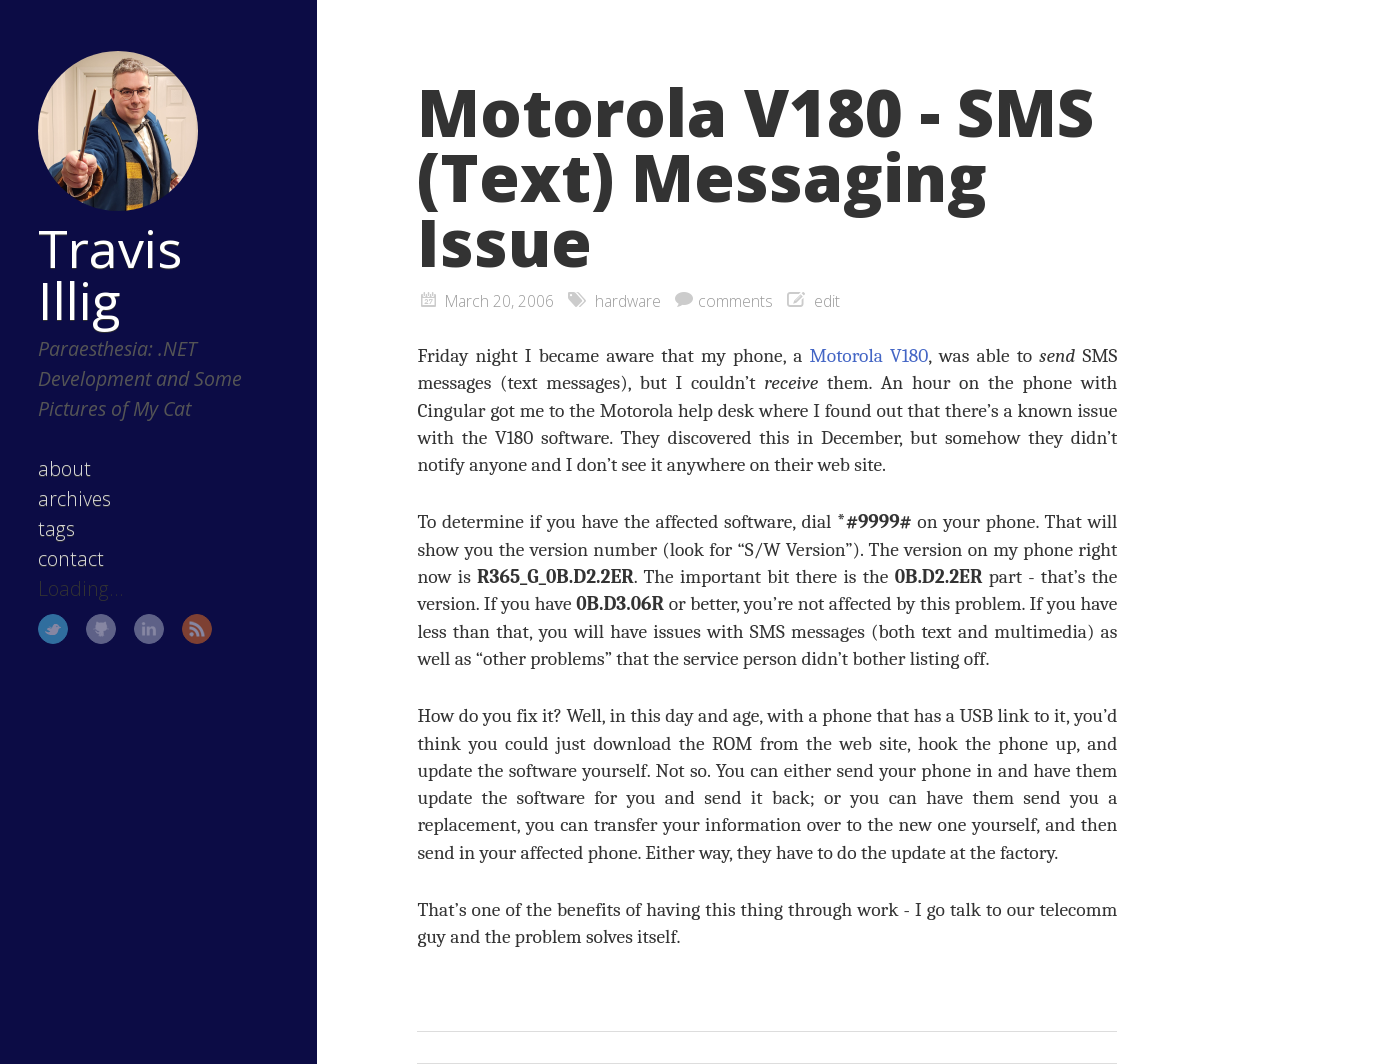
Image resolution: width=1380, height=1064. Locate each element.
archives (74, 498)
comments (735, 301)
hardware (628, 301)
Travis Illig (110, 274)
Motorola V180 (868, 355)
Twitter (53, 629)
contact (71, 558)
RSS (197, 629)
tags (56, 528)
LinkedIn (149, 629)
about (64, 468)
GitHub (101, 629)
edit (827, 301)
